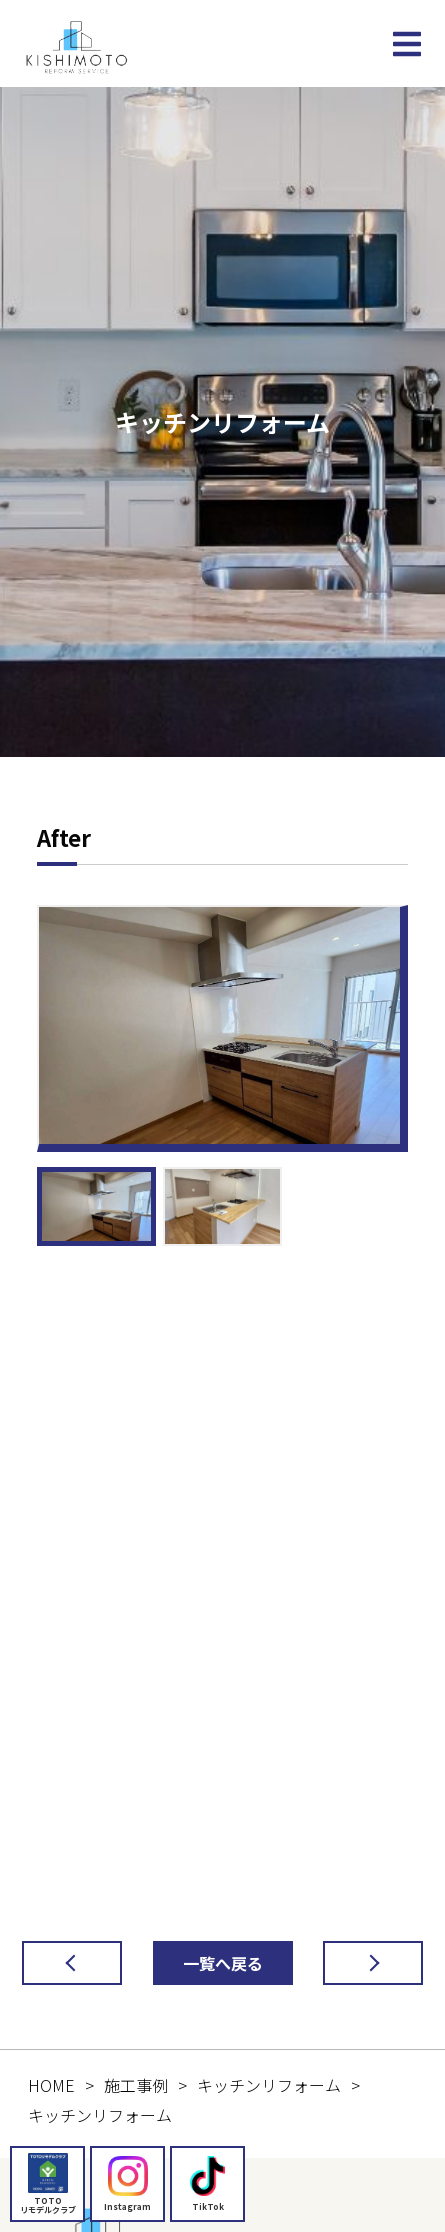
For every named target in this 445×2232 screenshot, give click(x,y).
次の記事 (357, 1963)
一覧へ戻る (223, 1963)
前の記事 (56, 1963)
